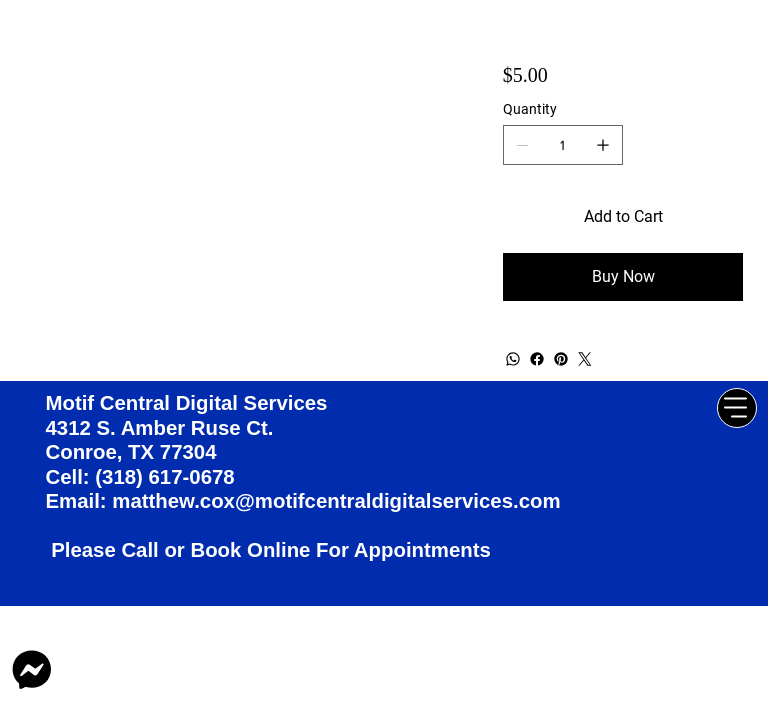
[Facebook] (537, 359)
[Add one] (603, 145)
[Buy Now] (623, 277)
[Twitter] (585, 359)
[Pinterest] (561, 359)
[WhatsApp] (513, 359)
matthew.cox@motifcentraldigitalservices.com (336, 501)
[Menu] (737, 408)
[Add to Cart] (623, 217)
